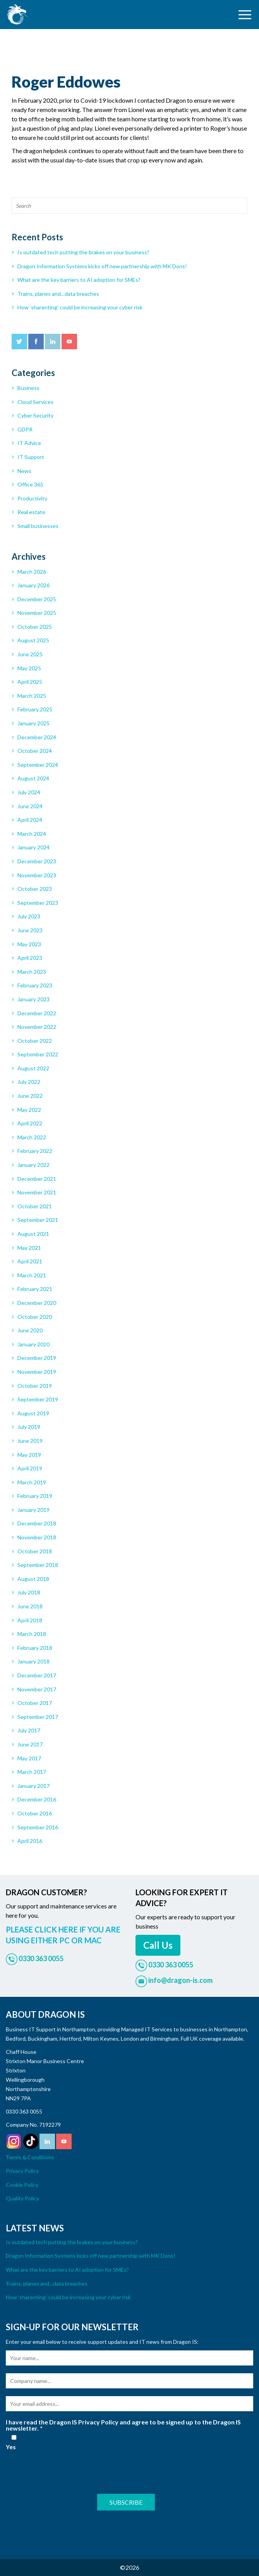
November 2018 (36, 1537)
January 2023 (33, 999)
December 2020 (36, 1302)
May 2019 (29, 1454)
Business (28, 388)
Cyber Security (35, 415)
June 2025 (30, 654)
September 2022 (37, 1054)
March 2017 (31, 1772)
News (24, 471)
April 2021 (29, 1261)
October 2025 (34, 626)
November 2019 (36, 1371)
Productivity (32, 498)
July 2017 (28, 1730)
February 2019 (34, 1495)
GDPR (25, 429)
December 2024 (36, 737)
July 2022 (28, 1081)
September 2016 (37, 1827)
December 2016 (36, 1799)
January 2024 (33, 847)
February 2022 (34, 1150)
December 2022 (36, 1013)
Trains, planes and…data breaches (58, 293)
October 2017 (34, 1703)
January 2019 (33, 1509)
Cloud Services (35, 402)
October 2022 (34, 1040)
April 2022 (29, 1123)
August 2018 (33, 1578)
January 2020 (33, 1344)
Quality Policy (22, 2198)
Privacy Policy (22, 2170)
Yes (14, 2442)
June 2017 (30, 1744)
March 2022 (31, 1137)
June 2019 (30, 1440)
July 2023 (28, 916)
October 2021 (34, 1206)
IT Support (30, 457)
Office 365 (30, 484)
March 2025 (31, 695)
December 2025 (36, 599)
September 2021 (37, 1219)
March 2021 (31, 1275)
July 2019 (28, 1426)
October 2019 (34, 1385)
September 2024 (37, 764)
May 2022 (29, 1109)
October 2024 (34, 750)
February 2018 (34, 1647)
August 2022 (33, 1068)
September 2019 (37, 1399)
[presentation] (64, 2471)
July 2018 (28, 1592)
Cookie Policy (22, 2184)
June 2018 (30, 1606)
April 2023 (29, 957)
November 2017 (36, 1689)
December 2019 (36, 1357)
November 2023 (36, 875)
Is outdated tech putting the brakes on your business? (83, 252)
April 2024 (29, 819)
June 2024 (30, 806)
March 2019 (31, 1482)
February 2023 (34, 985)
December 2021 (36, 1178)
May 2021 (29, 1247)
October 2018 (34, 1551)
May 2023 (29, 944)
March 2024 (31, 833)
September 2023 (37, 902)
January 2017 (33, 1785)
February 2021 (34, 1288)
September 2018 (37, 1564)
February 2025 (34, 709)
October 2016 (34, 1813)
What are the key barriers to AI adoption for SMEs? (79, 279)
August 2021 (33, 1233)
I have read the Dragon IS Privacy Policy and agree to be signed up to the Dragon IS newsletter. (123, 2425)
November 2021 (36, 1192)
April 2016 (29, 1841)
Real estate (31, 512)
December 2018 (36, 1523)
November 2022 (36, 1026)
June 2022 (30, 1095)
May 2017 (29, 1758)
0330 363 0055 (24, 2111)
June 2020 (30, 1330)
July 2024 (28, 792)
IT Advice (29, 443)
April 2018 (29, 1620)
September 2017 (37, 1716)
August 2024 (33, 778)
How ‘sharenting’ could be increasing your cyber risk (79, 307)
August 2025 (33, 640)
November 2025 (36, 612)
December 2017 (36, 1675)
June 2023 (30, 930)
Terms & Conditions (30, 2157)
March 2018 (31, 1633)
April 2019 (29, 1468)
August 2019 (33, 1413)
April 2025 (29, 681)
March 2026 (31, 571)
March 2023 (31, 971)
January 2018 (33, 1661)
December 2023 (36, 861)
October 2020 (34, 1316)
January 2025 (33, 723)
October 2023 (34, 888)
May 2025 (29, 668)
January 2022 (33, 1164)
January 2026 (33, 585)
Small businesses (37, 526)
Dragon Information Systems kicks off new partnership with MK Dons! (102, 266)
